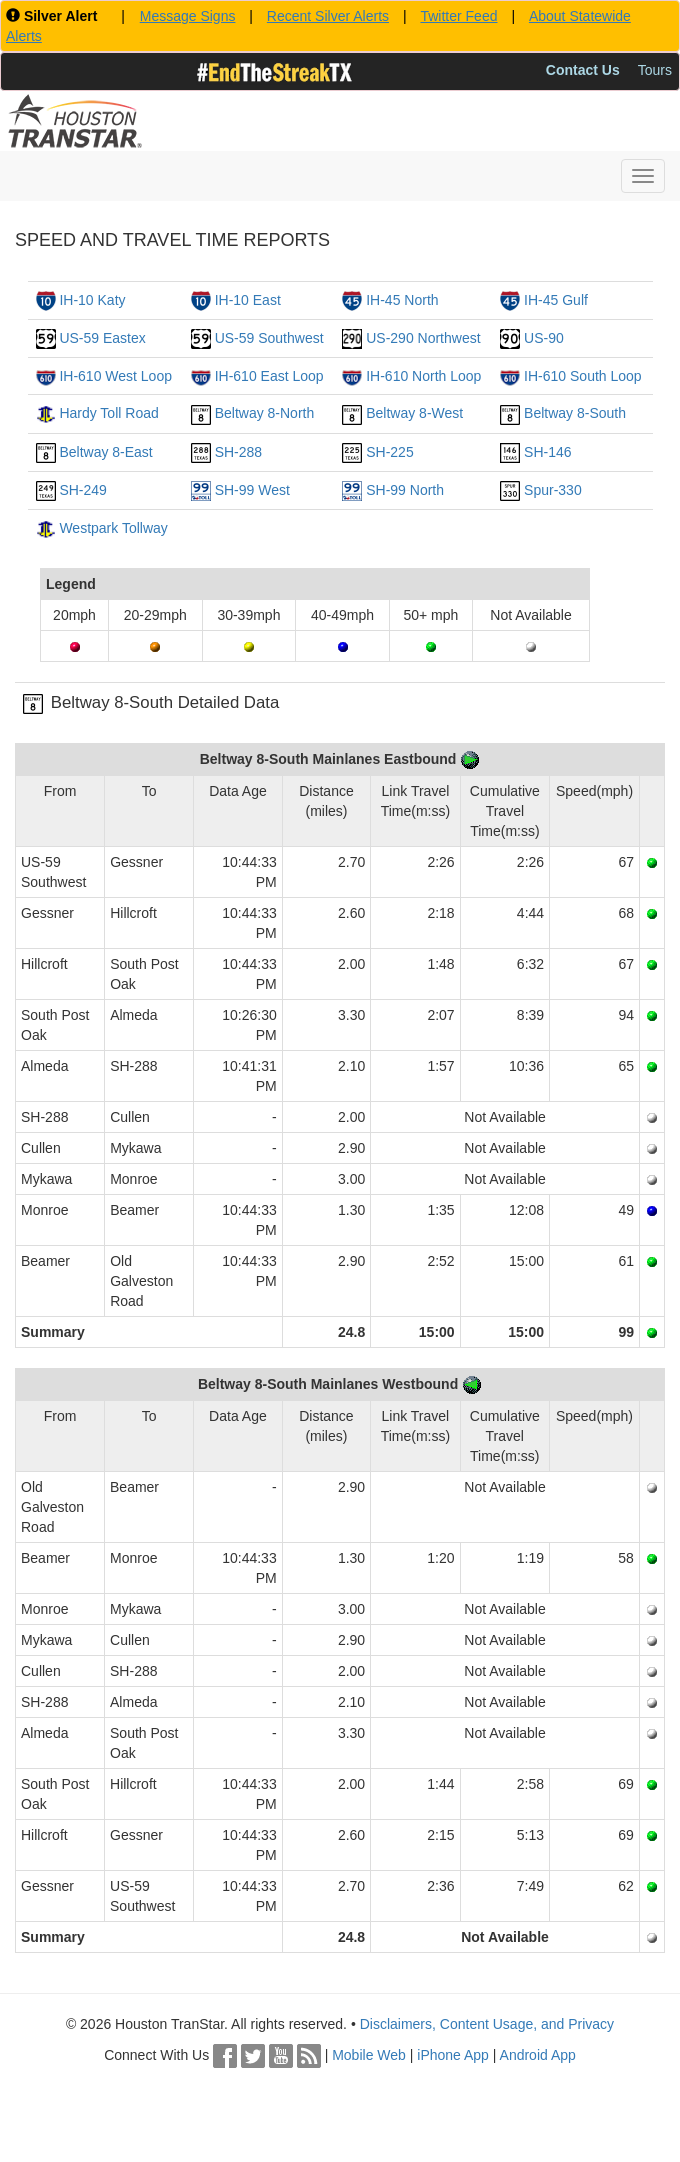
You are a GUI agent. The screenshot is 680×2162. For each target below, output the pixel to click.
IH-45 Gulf (556, 300)
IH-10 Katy (92, 300)
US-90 (544, 338)
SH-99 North (405, 490)
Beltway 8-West (414, 413)
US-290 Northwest (423, 338)
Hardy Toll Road (108, 413)
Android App (538, 2055)
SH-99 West (252, 490)
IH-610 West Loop (115, 376)
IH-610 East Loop (269, 376)
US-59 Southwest (269, 338)
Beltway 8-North (265, 413)
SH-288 (238, 452)
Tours (655, 70)
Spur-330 (553, 490)
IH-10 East (248, 300)
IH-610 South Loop (583, 376)
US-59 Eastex (102, 338)
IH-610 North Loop (423, 376)
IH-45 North (402, 300)
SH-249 (82, 490)
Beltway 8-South (575, 413)
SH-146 (547, 452)
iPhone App (453, 2055)
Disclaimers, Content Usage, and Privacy (487, 2024)
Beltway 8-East (105, 452)
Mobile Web (369, 2055)
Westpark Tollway (113, 528)
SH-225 (389, 452)
